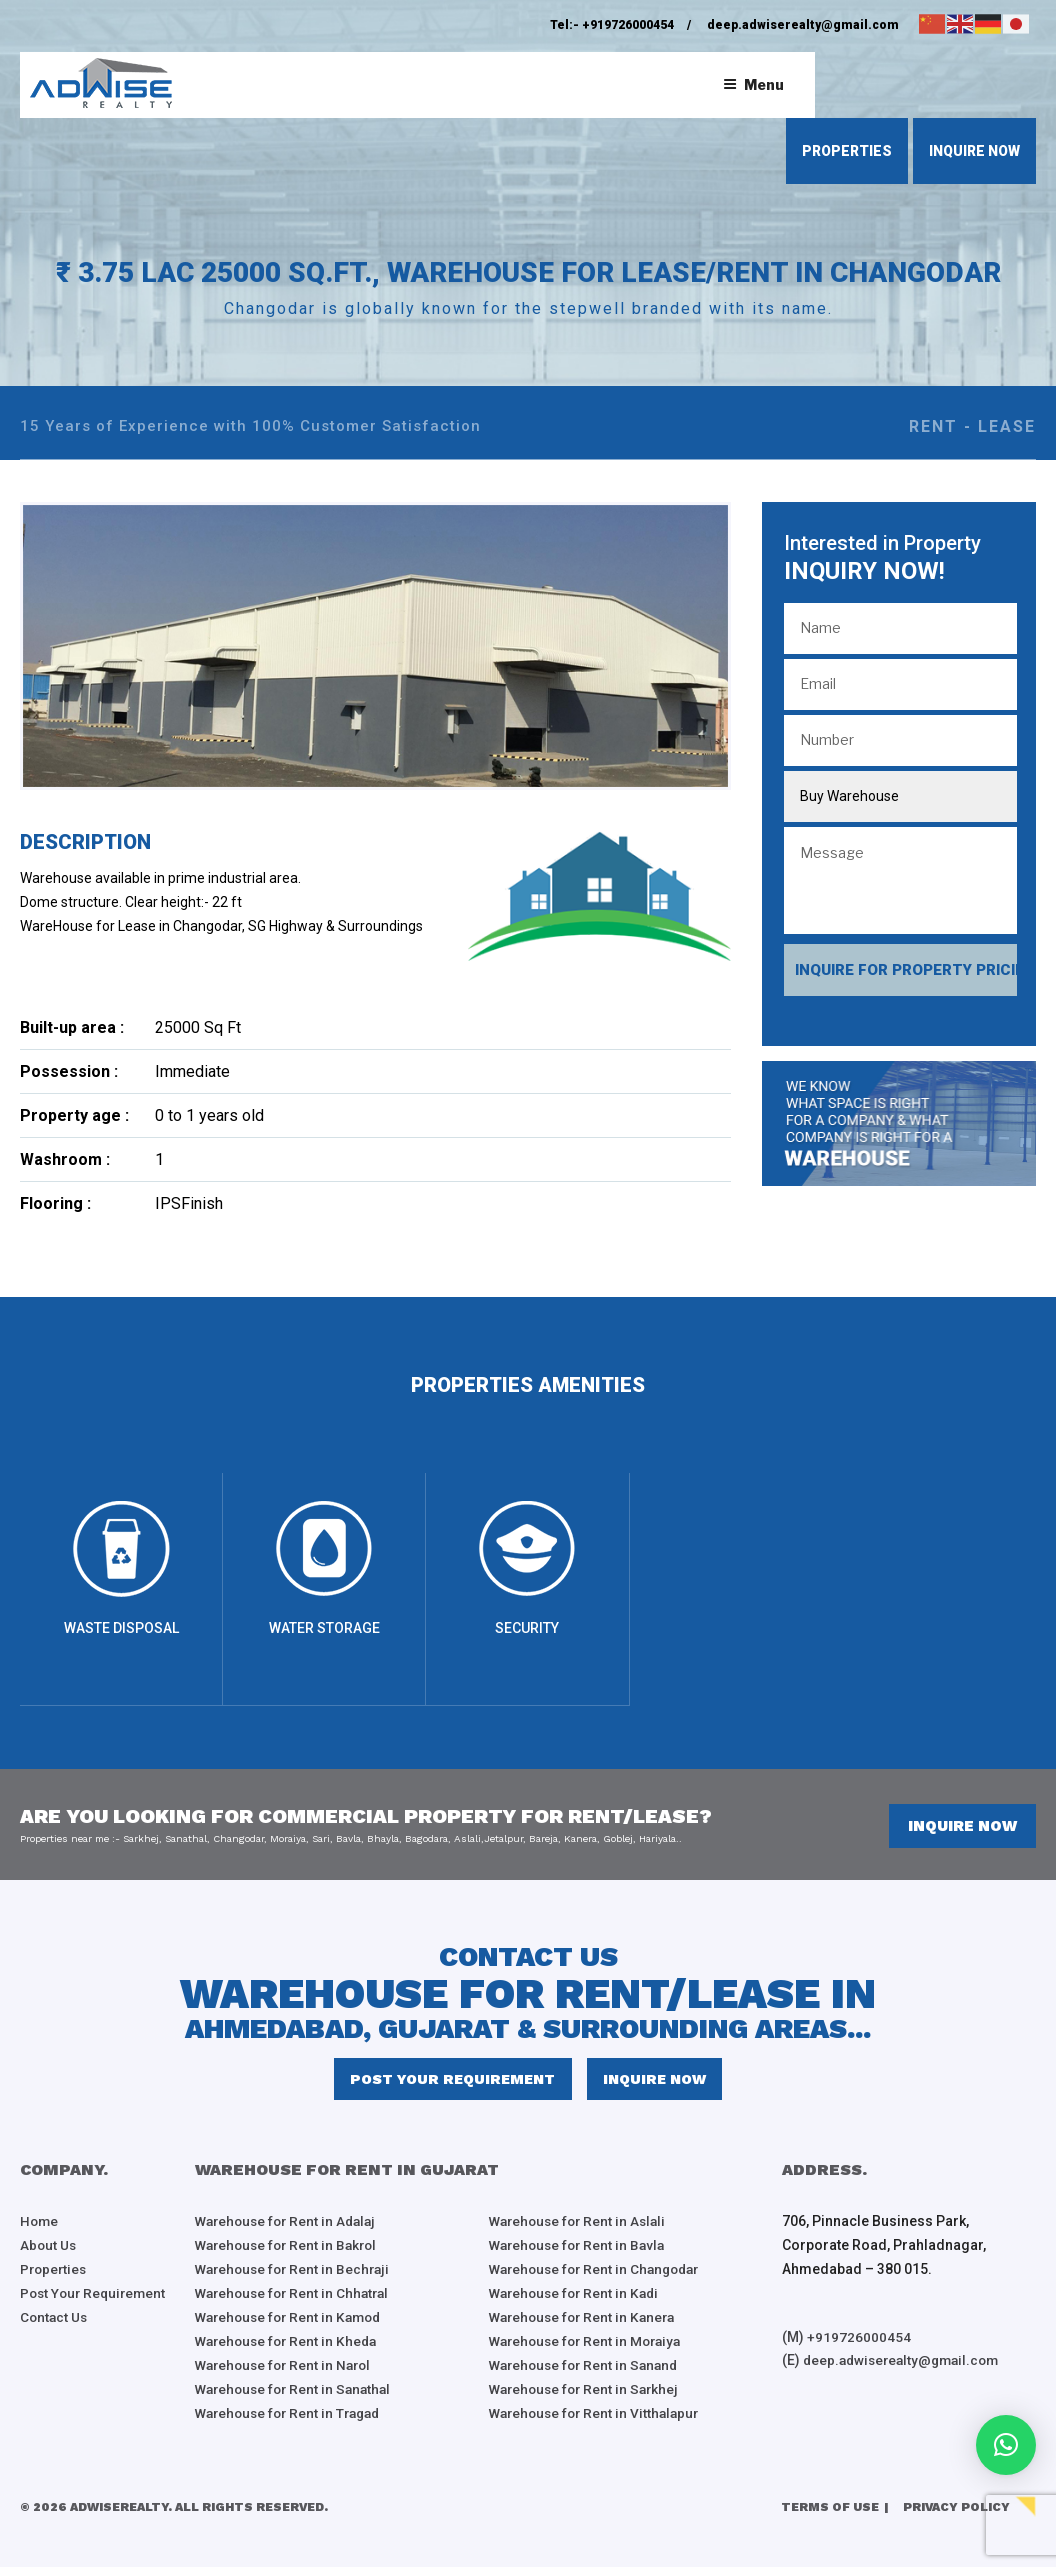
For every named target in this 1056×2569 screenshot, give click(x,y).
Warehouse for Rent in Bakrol (290, 2248)
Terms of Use (830, 2510)
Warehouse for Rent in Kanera (586, 2320)
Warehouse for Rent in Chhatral (296, 2296)
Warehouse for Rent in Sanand (588, 2368)
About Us (49, 2248)
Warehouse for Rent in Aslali (581, 2224)
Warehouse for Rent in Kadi (578, 2296)
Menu (753, 84)
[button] (1006, 2445)
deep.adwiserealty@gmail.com (803, 25)
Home (40, 2224)
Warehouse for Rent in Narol (287, 2368)
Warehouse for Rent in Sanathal (297, 2392)
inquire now (974, 151)
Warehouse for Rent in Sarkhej (588, 2392)
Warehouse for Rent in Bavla (581, 2248)
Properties (55, 2272)
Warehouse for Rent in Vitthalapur (598, 2416)
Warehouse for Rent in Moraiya (590, 2344)
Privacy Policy (956, 2510)
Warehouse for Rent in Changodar (600, 2272)
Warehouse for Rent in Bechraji (296, 2272)
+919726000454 (628, 25)
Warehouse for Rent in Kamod (293, 2320)
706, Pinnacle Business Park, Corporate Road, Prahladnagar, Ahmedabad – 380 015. (884, 2248)
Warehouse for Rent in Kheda (290, 2344)
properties (847, 151)
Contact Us (55, 2320)
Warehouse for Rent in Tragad (293, 2416)
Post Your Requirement (454, 2081)
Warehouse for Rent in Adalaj (290, 2224)
